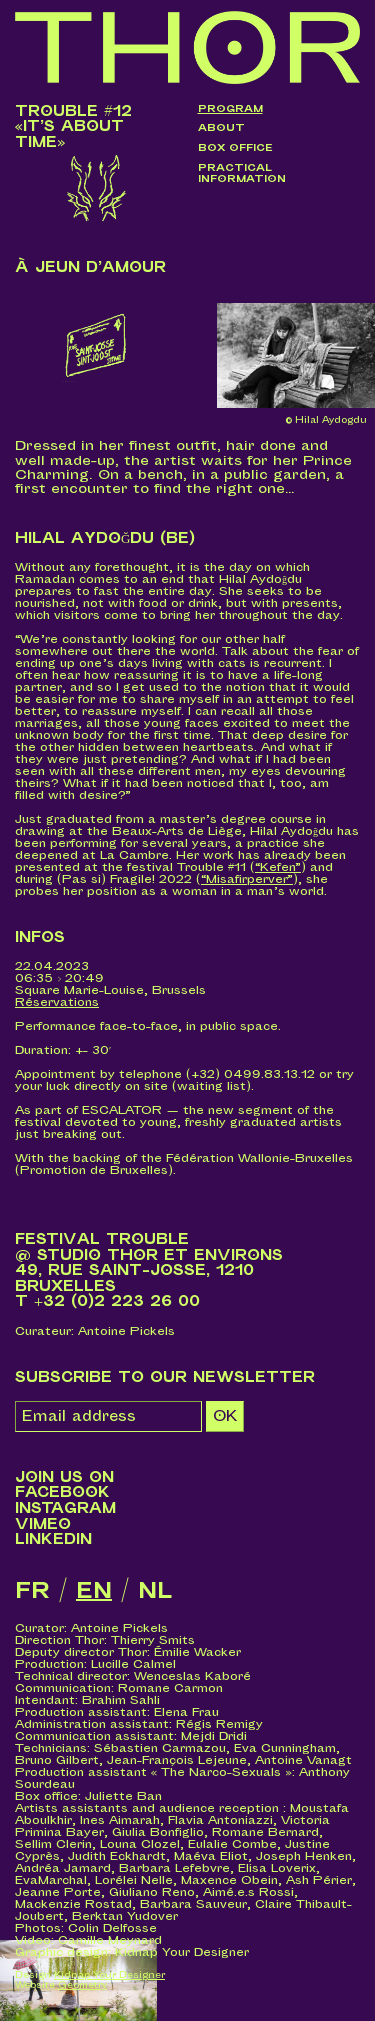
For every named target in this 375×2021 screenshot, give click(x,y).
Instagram (65, 1508)
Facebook (62, 1492)
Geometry (82, 1985)
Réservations (57, 1002)
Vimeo (43, 1524)
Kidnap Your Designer (109, 1975)
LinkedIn (53, 1539)
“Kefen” (278, 867)
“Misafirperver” (247, 879)
